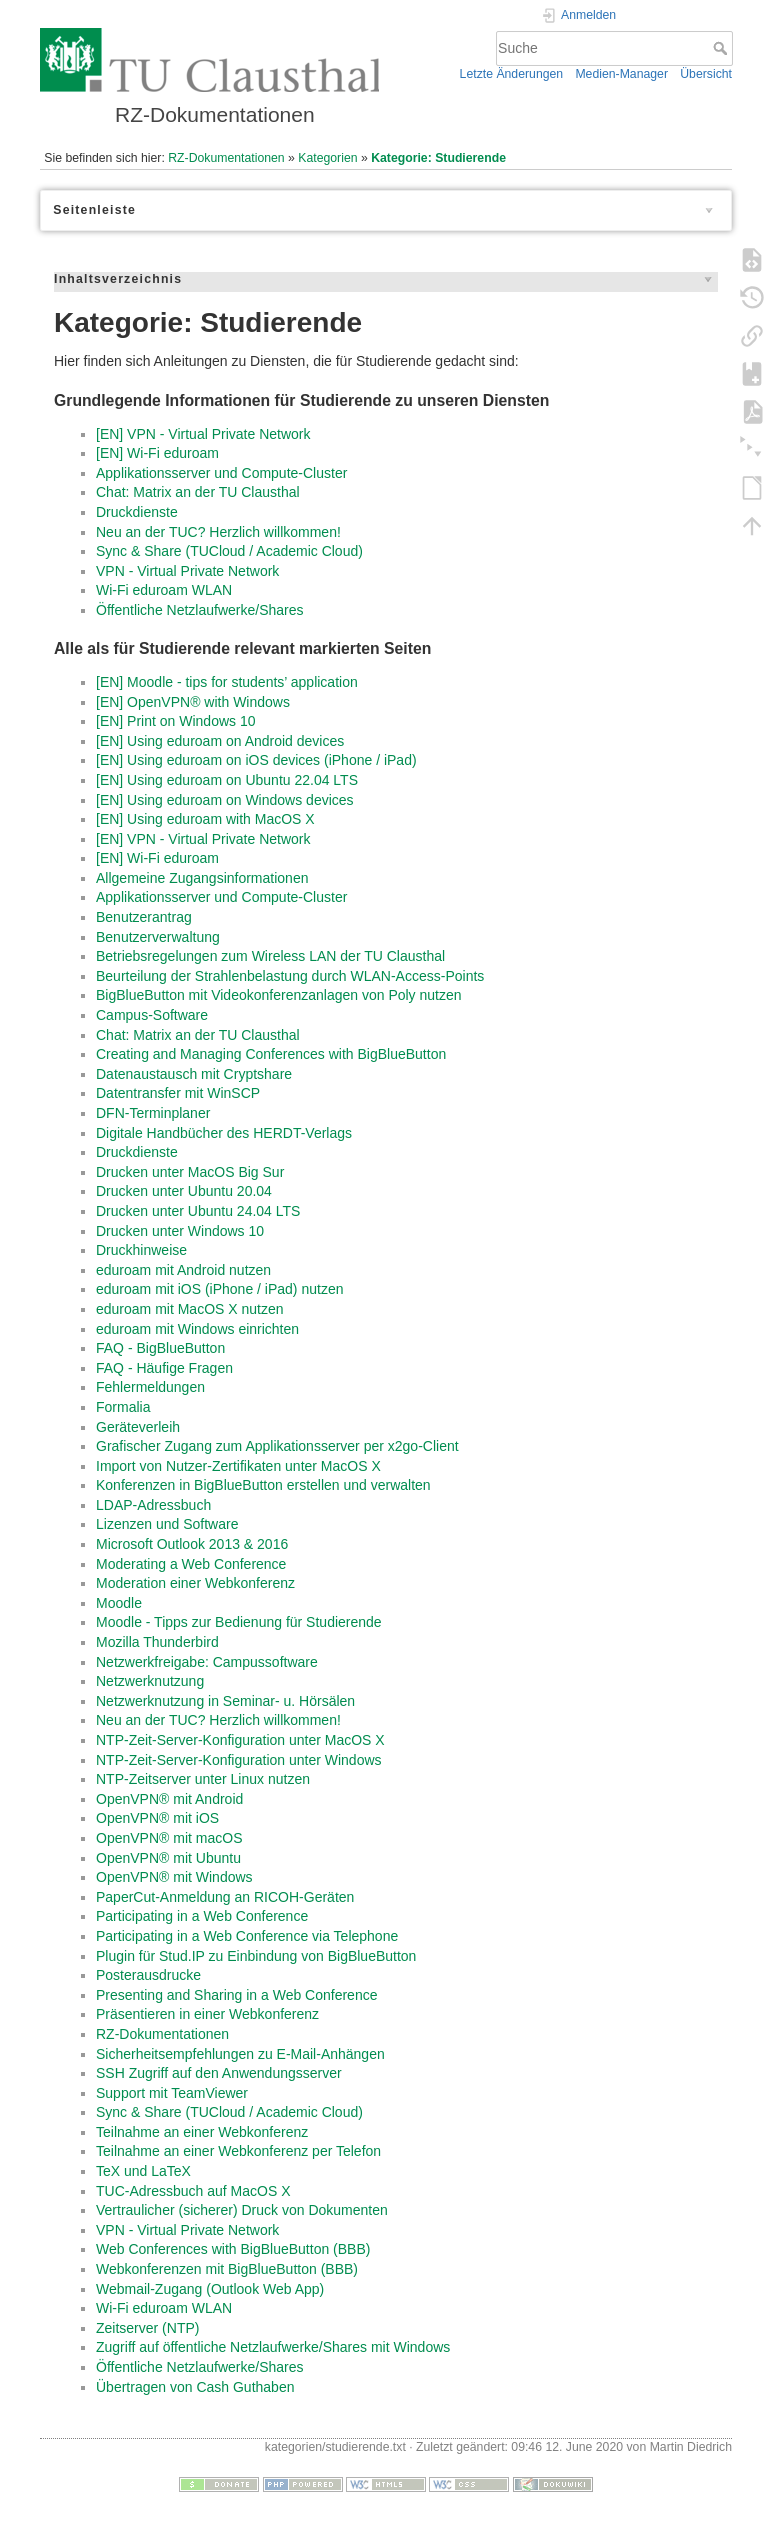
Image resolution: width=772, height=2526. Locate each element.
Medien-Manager (621, 74)
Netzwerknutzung (150, 1681)
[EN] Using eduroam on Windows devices (225, 800)
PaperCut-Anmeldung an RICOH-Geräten (225, 1897)
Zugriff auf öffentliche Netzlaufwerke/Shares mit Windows (273, 2347)
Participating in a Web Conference (202, 1916)
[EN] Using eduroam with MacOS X (205, 819)
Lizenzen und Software (167, 1524)
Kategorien (327, 158)
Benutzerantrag (144, 917)
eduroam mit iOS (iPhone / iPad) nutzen (219, 1289)
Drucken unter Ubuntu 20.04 (184, 1191)
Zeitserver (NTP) (147, 2328)
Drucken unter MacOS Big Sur (190, 1172)
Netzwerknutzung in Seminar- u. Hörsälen (225, 1701)
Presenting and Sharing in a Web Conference (236, 1995)
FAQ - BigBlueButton (160, 1348)
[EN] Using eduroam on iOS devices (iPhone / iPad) (256, 760)
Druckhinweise (141, 1250)
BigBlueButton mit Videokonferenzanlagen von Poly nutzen (279, 995)
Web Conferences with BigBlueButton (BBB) (233, 2249)
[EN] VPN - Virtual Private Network (203, 434)
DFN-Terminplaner (153, 1113)
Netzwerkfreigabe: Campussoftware (207, 1662)
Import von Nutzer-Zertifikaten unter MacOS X (238, 1466)
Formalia (123, 1407)
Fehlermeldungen (150, 1387)
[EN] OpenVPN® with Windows (193, 702)
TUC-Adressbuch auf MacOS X (193, 2191)
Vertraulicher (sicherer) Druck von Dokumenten (242, 2210)
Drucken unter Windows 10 (180, 1231)
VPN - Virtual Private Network (187, 571)
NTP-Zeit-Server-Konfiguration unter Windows (239, 1760)
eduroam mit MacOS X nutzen (190, 1309)
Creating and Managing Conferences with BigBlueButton (271, 1054)
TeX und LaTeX (143, 2171)
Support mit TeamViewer (172, 2093)
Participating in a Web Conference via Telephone (247, 1936)
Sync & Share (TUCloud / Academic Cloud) (229, 551)
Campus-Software (152, 1015)
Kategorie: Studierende (438, 158)
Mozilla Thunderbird (157, 1642)
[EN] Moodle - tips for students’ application (227, 682)
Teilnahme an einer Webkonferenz (202, 2132)
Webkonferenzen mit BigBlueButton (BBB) (227, 2269)
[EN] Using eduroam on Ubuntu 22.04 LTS (227, 780)
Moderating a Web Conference (191, 1564)
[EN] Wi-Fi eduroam (157, 453)
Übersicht (706, 74)
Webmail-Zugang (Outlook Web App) (210, 2289)
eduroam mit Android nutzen (183, 1270)
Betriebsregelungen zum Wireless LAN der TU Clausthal (270, 956)
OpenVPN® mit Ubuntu (168, 1858)
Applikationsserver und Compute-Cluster (221, 473)
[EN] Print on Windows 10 (176, 721)
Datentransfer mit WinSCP (178, 1093)
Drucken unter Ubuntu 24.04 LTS (198, 1211)
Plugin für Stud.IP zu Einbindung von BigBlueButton (256, 1956)
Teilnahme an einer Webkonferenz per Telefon (238, 2151)
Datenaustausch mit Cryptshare (194, 1074)
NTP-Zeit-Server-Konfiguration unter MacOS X (240, 1740)
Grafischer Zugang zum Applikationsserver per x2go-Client (277, 1446)
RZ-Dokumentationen (226, 158)
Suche (722, 48)
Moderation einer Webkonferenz (195, 1583)
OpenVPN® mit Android (169, 1799)
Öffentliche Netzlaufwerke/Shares (200, 610)
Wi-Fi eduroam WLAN (164, 590)
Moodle (119, 1603)
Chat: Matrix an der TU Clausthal (198, 492)
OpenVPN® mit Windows (174, 1877)
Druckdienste (137, 512)
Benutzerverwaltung (158, 937)
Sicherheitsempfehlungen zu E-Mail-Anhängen (240, 2054)
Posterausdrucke (148, 1975)
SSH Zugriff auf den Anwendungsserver (219, 2073)
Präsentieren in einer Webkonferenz (207, 2014)
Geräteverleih (138, 1427)
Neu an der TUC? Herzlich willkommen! (218, 532)
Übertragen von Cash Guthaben (195, 2387)
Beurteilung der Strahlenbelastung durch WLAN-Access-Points (290, 976)
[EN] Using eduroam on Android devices (220, 741)
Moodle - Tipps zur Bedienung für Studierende (239, 1622)
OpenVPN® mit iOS (157, 1818)
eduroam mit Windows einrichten (197, 1329)
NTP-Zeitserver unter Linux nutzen (203, 1779)
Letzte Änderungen (512, 74)
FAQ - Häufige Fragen (164, 1368)
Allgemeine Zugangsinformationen (202, 878)
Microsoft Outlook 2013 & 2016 (192, 1544)
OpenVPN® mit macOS (169, 1838)
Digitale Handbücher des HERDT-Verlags (224, 1133)
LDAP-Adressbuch (153, 1505)
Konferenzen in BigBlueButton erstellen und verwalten (263, 1485)
